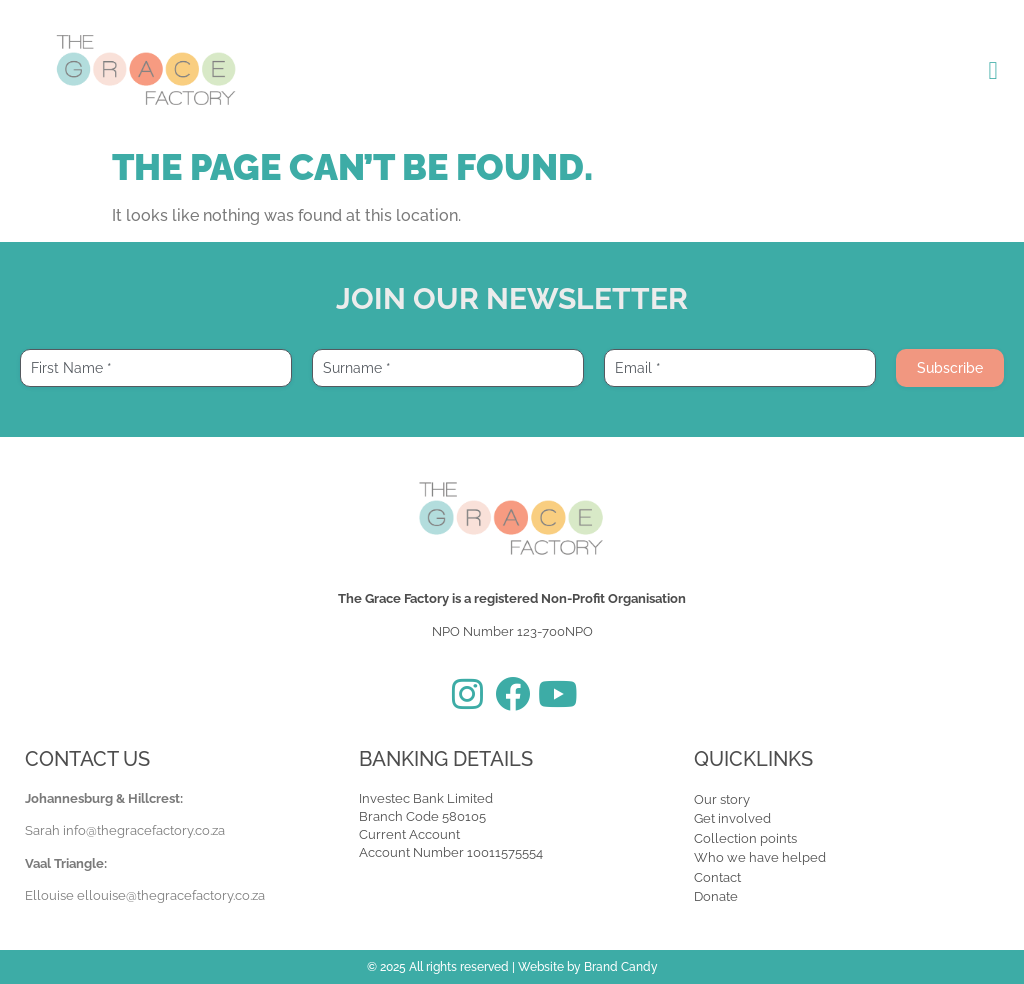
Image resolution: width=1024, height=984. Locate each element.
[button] (993, 70)
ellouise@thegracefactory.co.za (171, 895)
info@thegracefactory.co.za (144, 830)
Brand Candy (621, 967)
